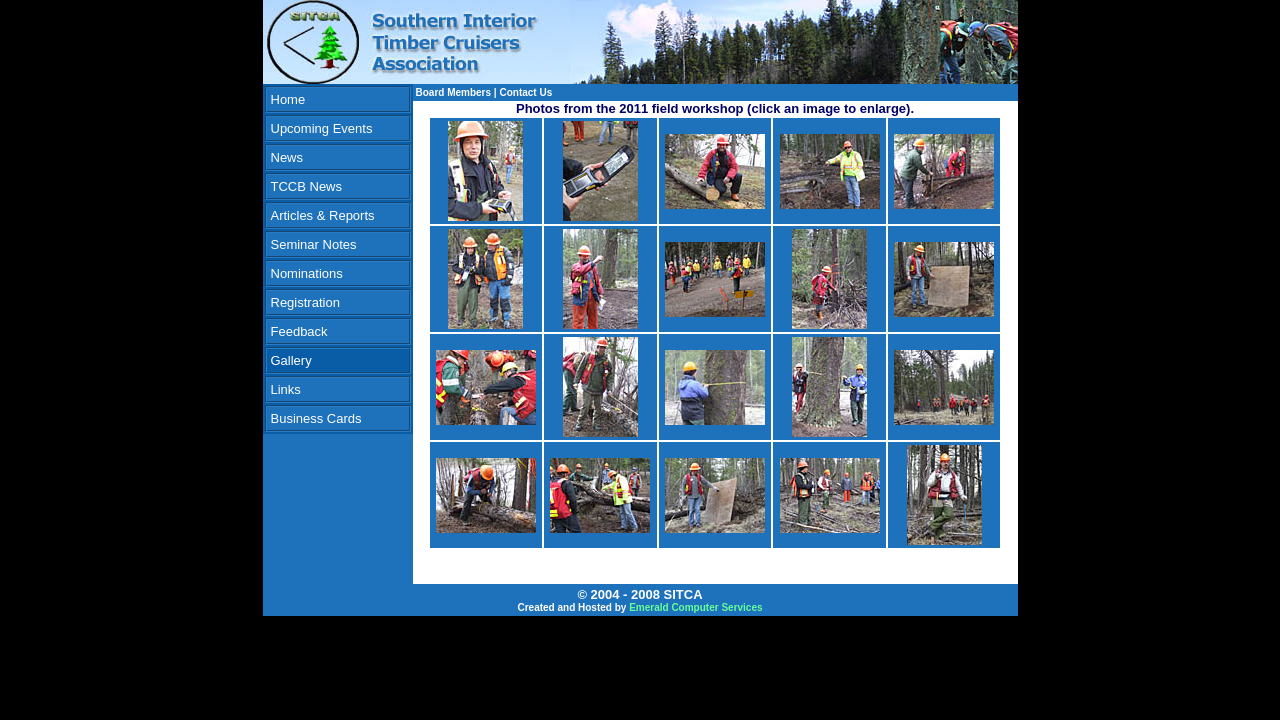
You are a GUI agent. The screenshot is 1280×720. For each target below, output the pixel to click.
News (287, 157)
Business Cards (316, 418)
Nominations (307, 273)
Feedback (299, 331)
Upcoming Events (322, 128)
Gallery (291, 360)
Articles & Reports (323, 215)
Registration (305, 302)
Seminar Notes (314, 244)
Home (288, 99)
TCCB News (307, 186)
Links (286, 389)
